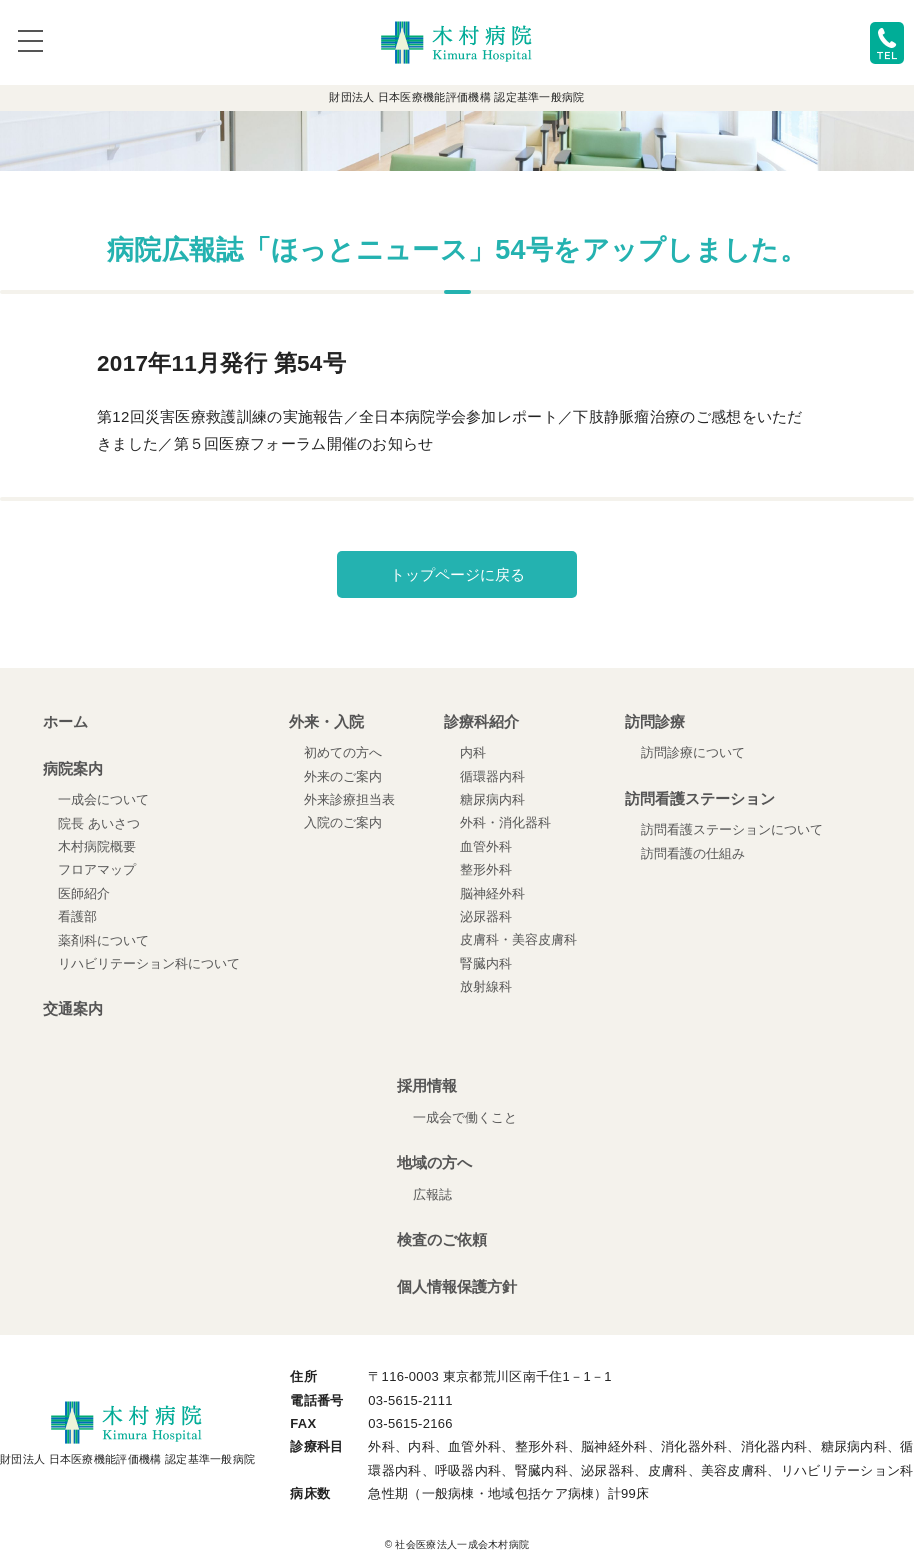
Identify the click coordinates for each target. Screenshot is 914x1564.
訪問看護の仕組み (693, 853)
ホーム (65, 721)
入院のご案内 (343, 822)
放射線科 (486, 986)
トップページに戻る (457, 574)
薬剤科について (103, 940)
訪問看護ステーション (700, 798)
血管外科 (486, 846)
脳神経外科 (492, 893)
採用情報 (427, 1085)
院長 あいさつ (99, 823)
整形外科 (486, 869)
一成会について (103, 799)
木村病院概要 (97, 846)
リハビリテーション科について (149, 963)
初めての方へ (343, 752)
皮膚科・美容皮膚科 (518, 939)
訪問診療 (655, 721)
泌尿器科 (486, 916)
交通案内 (73, 1008)
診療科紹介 (481, 721)
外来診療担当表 (349, 799)
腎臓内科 (486, 963)
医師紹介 (84, 893)
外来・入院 (326, 721)
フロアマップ (97, 869)
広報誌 (432, 1194)
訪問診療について (693, 752)
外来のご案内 (343, 776)
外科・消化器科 (505, 822)
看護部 (77, 916)
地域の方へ (434, 1162)
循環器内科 (492, 776)
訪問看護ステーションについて (732, 829)
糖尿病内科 (492, 799)
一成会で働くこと (465, 1117)
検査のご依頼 (442, 1239)
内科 (473, 752)
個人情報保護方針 (457, 1286)
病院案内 (73, 768)
